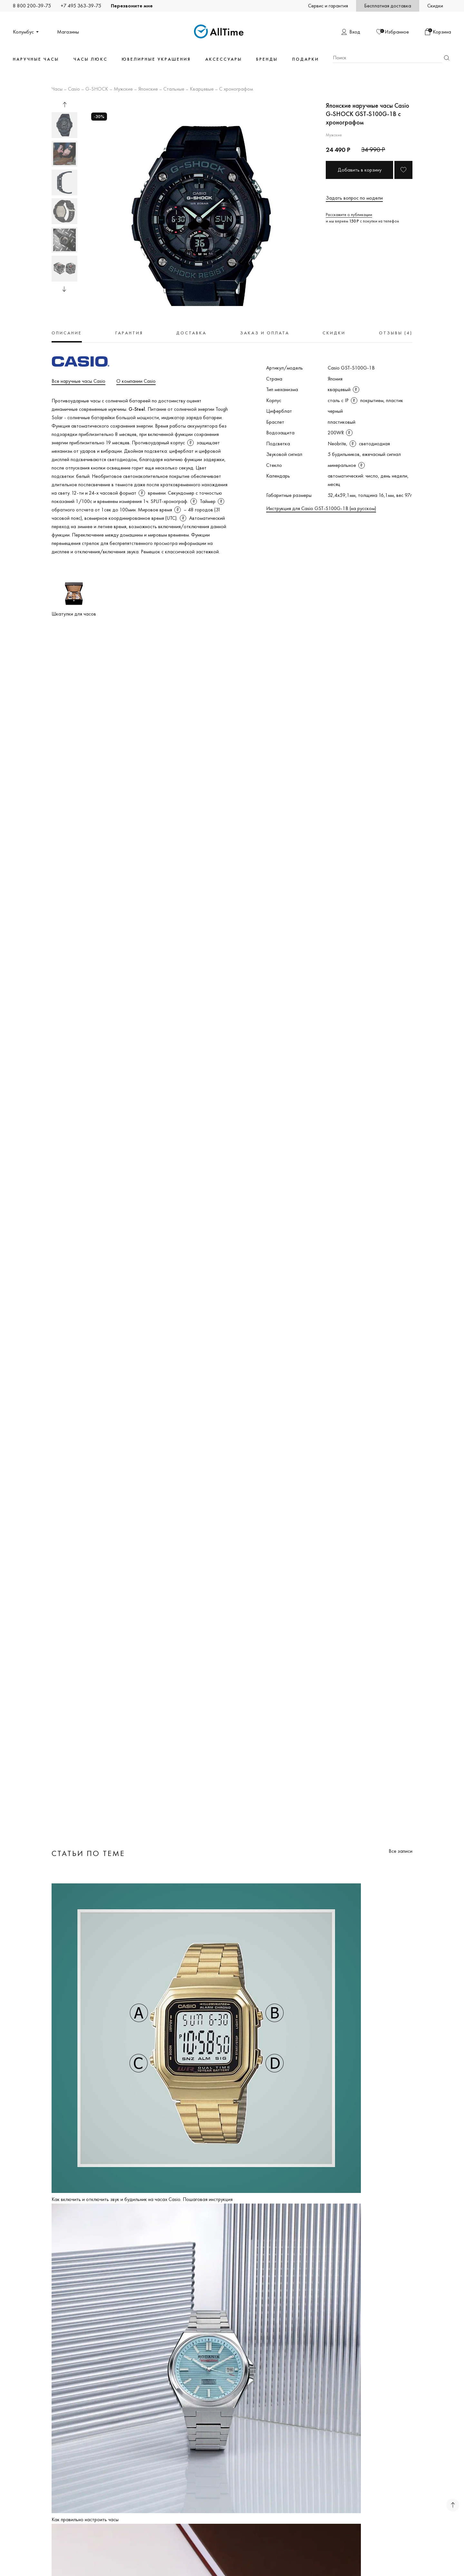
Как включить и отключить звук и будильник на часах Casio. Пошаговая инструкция (142, 2199)
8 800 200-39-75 (32, 5)
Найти (446, 58)
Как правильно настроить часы (85, 2519)
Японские (148, 89)
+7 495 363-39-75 (81, 5)
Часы (57, 89)
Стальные (173, 89)
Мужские (123, 89)
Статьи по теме (88, 1853)
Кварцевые (202, 89)
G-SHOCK (96, 89)
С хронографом (236, 89)
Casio (74, 89)
